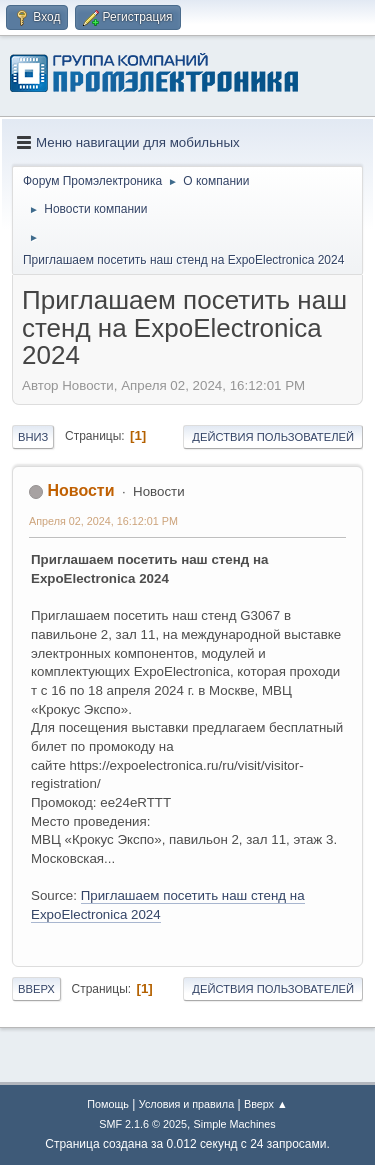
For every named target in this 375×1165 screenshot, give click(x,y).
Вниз (33, 437)
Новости (80, 490)
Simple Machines (235, 1124)
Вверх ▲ (266, 1104)
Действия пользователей (273, 437)
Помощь (108, 1104)
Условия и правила (186, 1104)
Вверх (36, 989)
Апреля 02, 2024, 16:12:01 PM (103, 521)
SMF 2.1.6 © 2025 (143, 1124)
